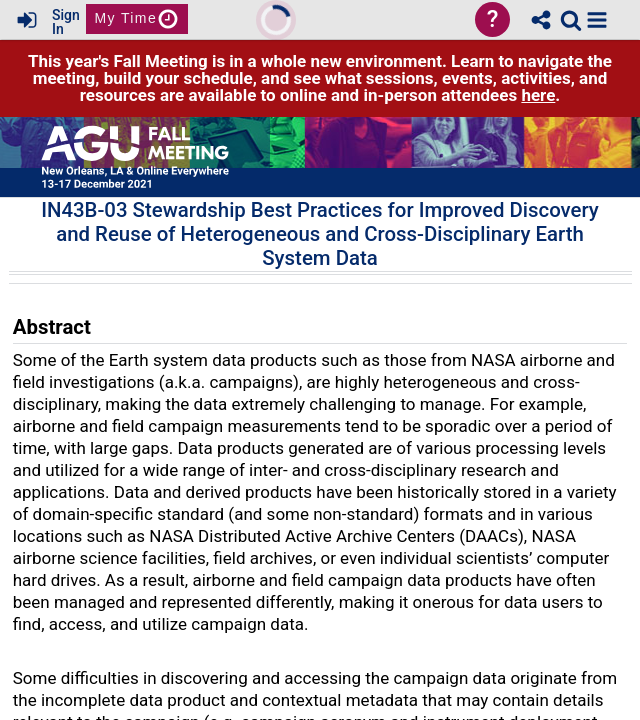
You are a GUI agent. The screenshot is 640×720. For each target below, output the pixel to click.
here (538, 95)
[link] (571, 20)
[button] (597, 20)
